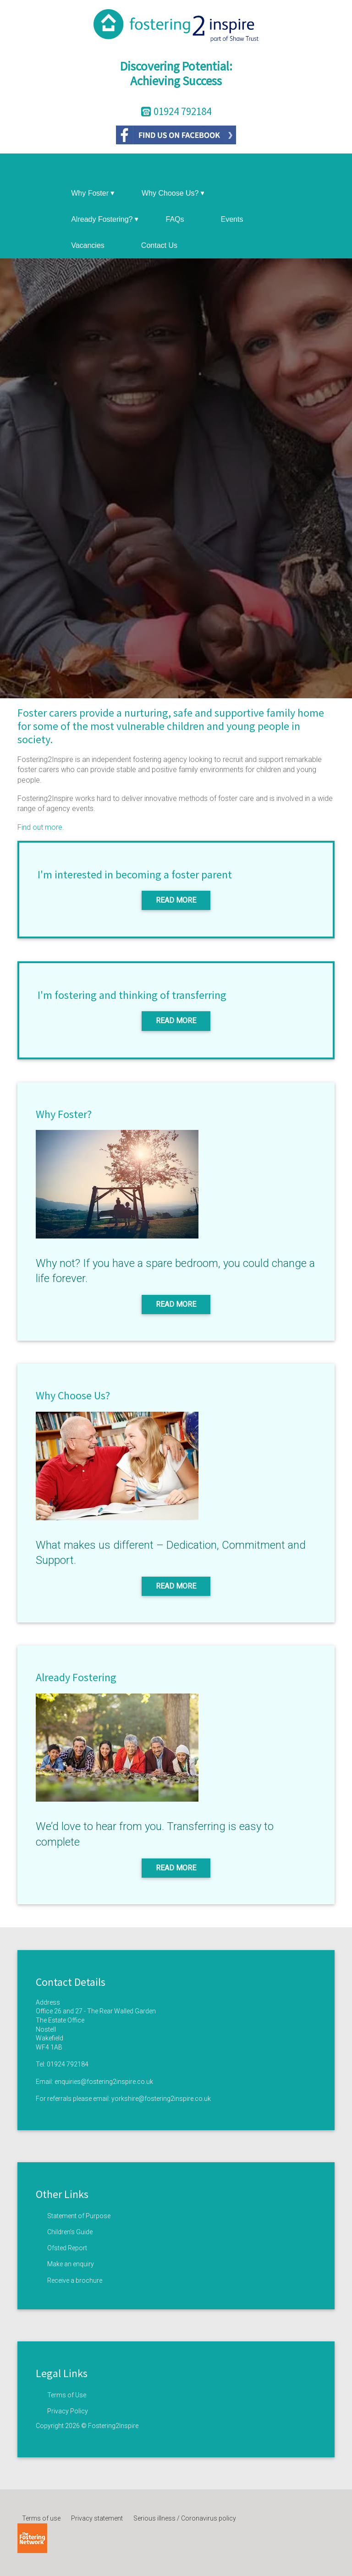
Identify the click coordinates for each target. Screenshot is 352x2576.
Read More (176, 900)
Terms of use (41, 2518)
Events (232, 219)
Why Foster (92, 193)
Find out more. (40, 827)
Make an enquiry (70, 2264)
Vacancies (87, 245)
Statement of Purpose (78, 2216)
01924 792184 (67, 2064)
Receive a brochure (74, 2280)
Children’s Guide (70, 2232)
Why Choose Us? (173, 193)
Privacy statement (97, 2518)
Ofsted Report (67, 2248)
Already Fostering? (104, 219)
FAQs (174, 219)
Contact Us (159, 245)
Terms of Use (66, 2395)
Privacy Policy (67, 2411)
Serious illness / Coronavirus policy (184, 2518)
